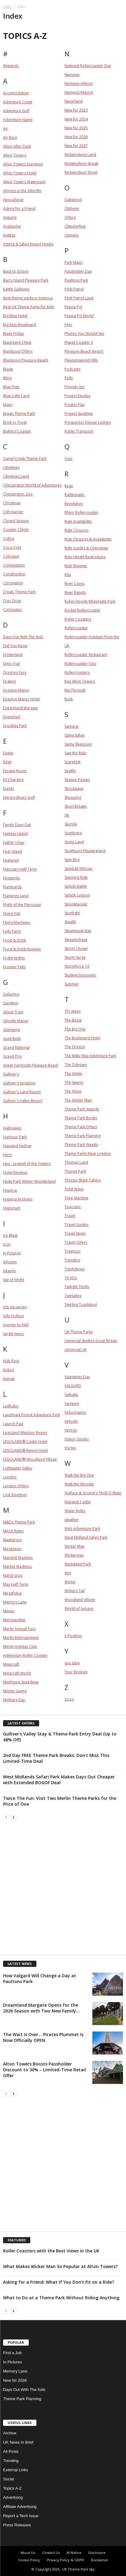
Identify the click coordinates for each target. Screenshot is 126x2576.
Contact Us (51, 2552)
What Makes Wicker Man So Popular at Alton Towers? (60, 2266)
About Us (27, 2552)
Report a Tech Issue (20, 2515)
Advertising (13, 2497)
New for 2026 (15, 2380)
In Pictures (12, 2362)
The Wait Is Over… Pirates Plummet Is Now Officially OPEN (43, 2037)
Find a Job (12, 2352)
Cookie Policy (29, 2560)
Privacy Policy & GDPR (65, 2560)
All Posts (11, 2451)
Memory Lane (15, 2371)
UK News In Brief (18, 2442)
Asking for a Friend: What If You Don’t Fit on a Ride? (58, 2282)
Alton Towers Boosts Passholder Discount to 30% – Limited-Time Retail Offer (44, 2069)
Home (7, 7)
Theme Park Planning (22, 2398)
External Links (15, 2470)
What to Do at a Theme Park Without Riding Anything (61, 2298)
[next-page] (13, 1817)
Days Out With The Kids (24, 2389)
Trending (11, 2460)
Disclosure (97, 2552)
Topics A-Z (12, 2488)
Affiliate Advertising (20, 2506)
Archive (9, 2433)
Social (8, 2479)
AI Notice (74, 2552)
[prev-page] (6, 1817)
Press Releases (17, 2525)
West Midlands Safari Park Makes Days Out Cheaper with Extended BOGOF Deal (59, 1779)
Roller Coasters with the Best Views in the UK (51, 2251)
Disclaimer (99, 2560)
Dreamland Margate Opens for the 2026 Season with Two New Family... (41, 2008)
